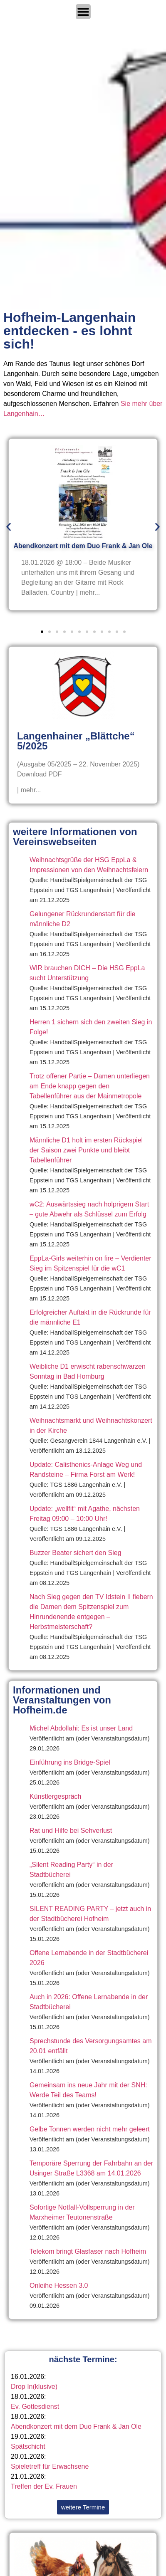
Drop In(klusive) (34, 2386)
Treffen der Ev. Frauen (44, 2486)
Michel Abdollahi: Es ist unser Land (81, 1728)
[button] (8, 527)
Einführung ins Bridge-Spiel (70, 1762)
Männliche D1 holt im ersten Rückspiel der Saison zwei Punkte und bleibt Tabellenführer (86, 1150)
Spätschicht (28, 2446)
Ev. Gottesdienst (35, 2406)
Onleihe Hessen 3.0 (59, 2285)
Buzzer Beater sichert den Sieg (75, 1552)
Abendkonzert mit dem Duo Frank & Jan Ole (76, 2426)
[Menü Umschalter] (83, 11)
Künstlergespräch (56, 1796)
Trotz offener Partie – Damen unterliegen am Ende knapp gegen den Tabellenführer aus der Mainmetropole (90, 1086)
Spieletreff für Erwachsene (50, 2466)
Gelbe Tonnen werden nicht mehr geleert (90, 2129)
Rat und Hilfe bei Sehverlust (71, 1830)
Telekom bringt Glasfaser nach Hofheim (88, 2251)
